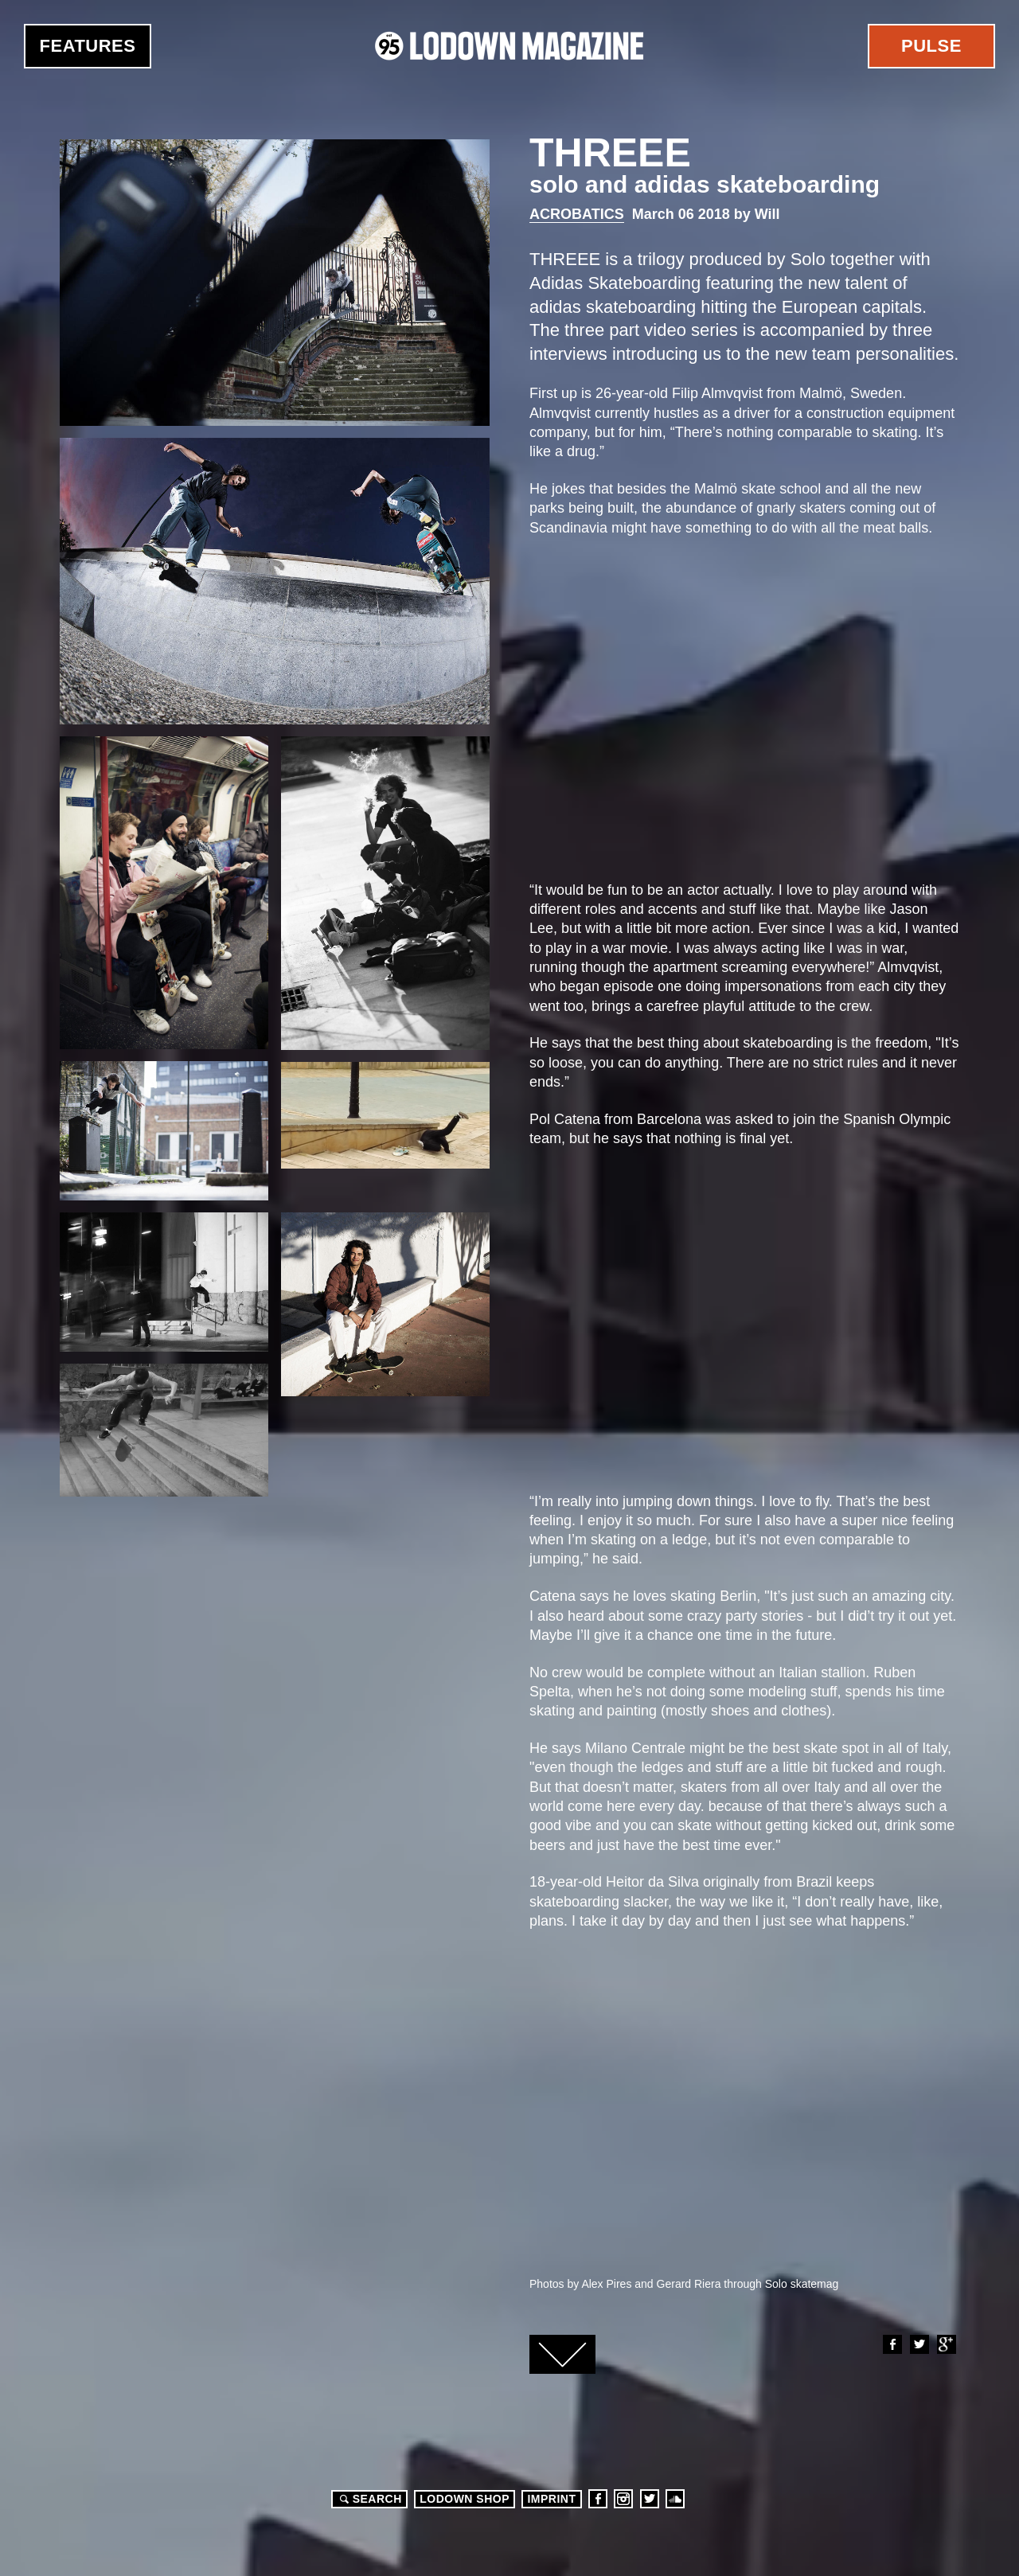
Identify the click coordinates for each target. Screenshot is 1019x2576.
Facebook (891, 2344)
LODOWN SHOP (465, 2498)
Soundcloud (675, 2498)
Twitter (918, 2344)
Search (368, 2499)
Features (88, 46)
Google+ (946, 2344)
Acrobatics (576, 214)
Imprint (551, 2498)
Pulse (931, 46)
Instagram (623, 2498)
